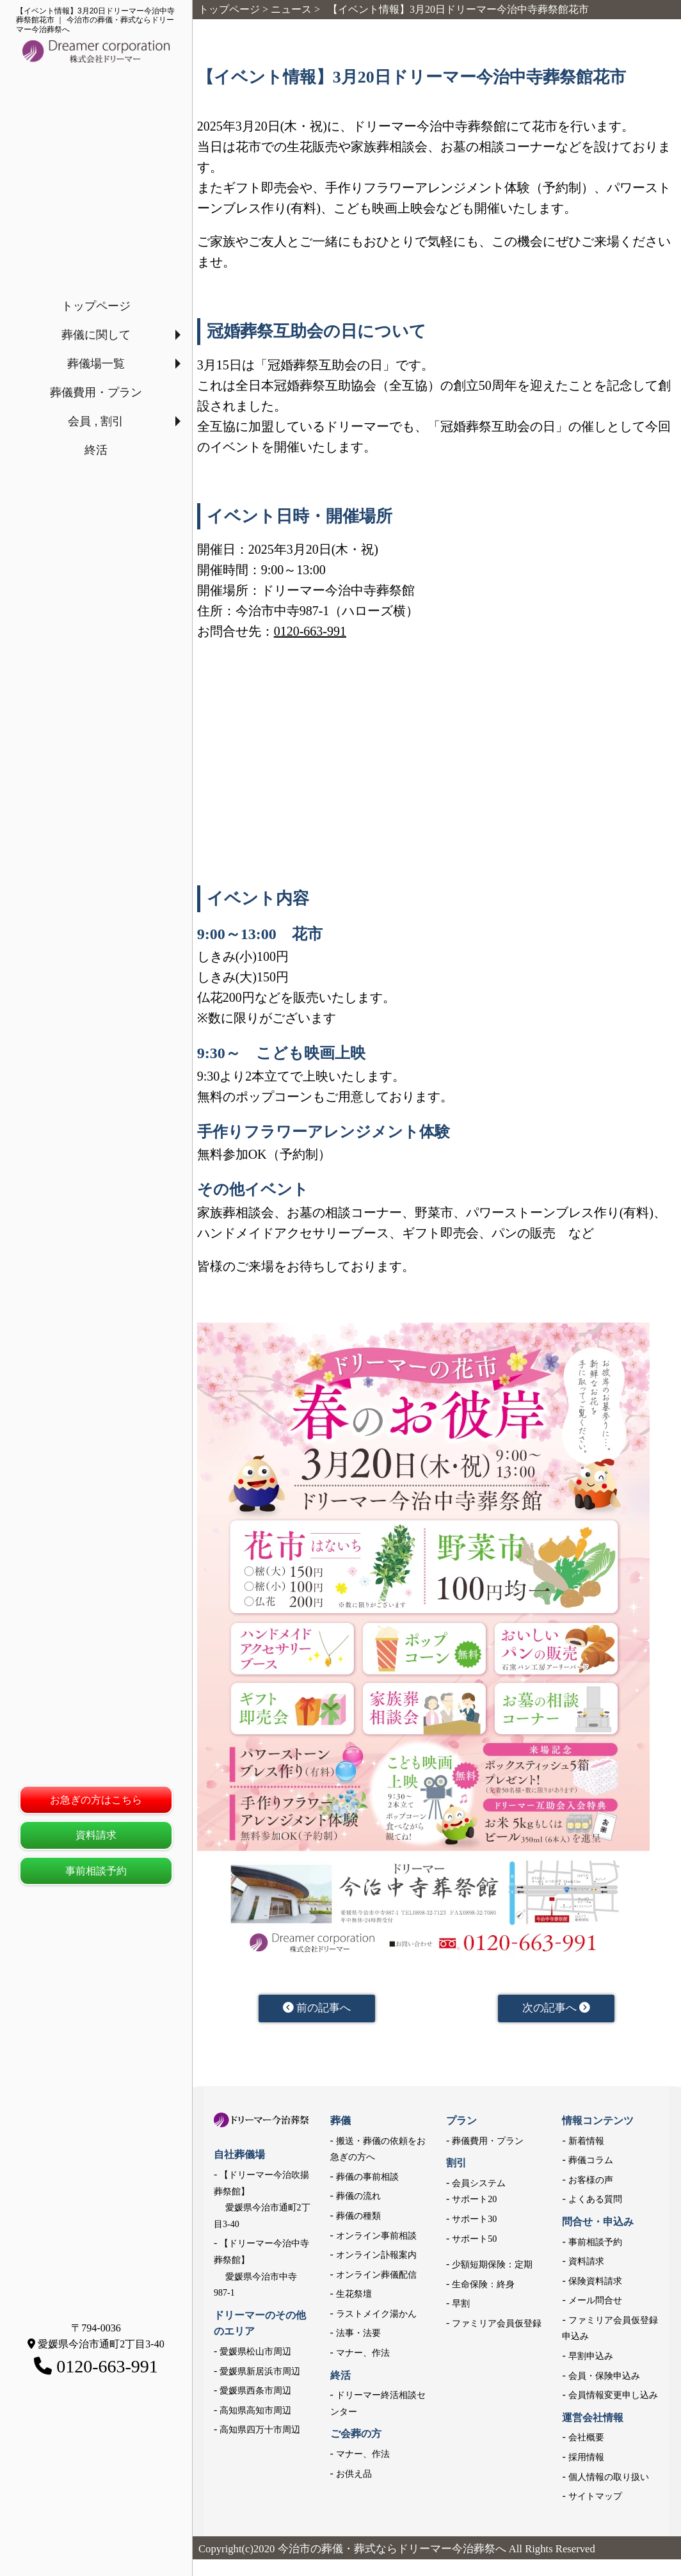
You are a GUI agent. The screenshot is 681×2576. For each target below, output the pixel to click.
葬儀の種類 (358, 2218)
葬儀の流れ (358, 2198)
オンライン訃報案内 (376, 2257)
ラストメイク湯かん (376, 2316)
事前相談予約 (96, 1870)
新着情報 (586, 2143)
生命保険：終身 (483, 2286)
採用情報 (586, 2459)
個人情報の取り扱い (608, 2479)
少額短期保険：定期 (492, 2266)
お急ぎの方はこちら (96, 1799)
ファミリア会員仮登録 (496, 2325)
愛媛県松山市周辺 (255, 2353)
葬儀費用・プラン (96, 392)
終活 (96, 450)
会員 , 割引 (96, 421)
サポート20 (474, 2202)
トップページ (96, 306)
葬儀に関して (96, 334)
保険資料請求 (595, 2283)
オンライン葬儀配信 (376, 2277)
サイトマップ (595, 2499)
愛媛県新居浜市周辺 (260, 2373)
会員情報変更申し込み (613, 2398)
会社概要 (586, 2440)
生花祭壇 (354, 2296)
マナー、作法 (363, 2355)
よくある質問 (595, 2202)
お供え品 (354, 2476)
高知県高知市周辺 (255, 2412)
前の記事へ (317, 2009)
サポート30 (474, 2221)
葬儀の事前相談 (367, 2179)
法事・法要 (358, 2335)
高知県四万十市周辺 (260, 2432)
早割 (461, 2306)
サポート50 (474, 2241)
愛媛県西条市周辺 (255, 2392)
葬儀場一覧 (96, 363)
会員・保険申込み (604, 2378)
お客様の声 (590, 2182)
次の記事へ (556, 2009)
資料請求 (96, 1835)
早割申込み (590, 2358)
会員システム (479, 2185)
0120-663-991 (310, 631)
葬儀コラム (590, 2163)
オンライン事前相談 (376, 2237)
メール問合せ (595, 2303)
